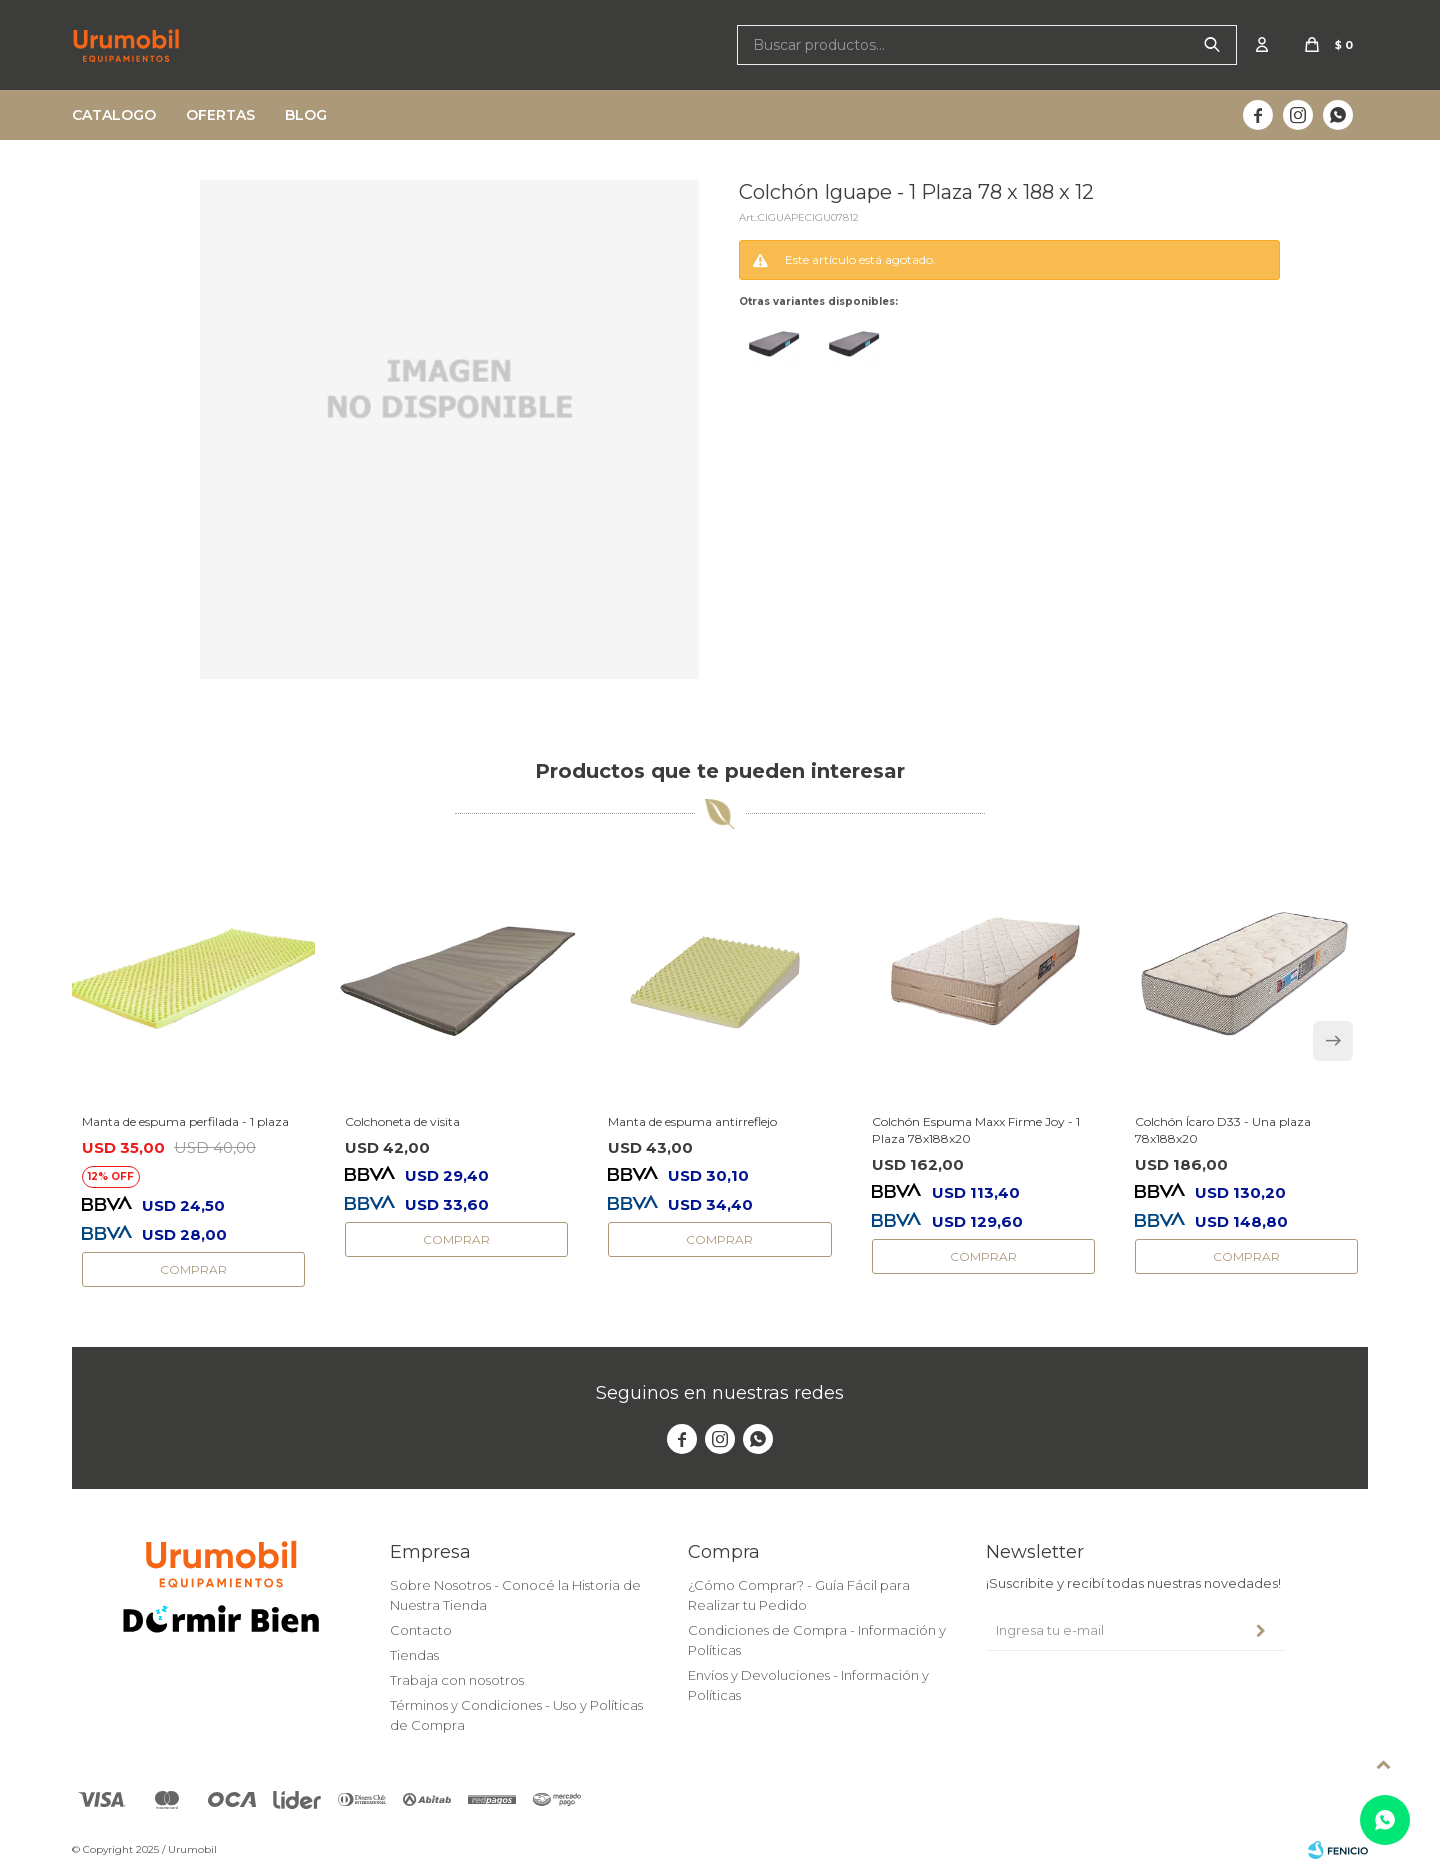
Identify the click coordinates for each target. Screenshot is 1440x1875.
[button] (1333, 1041)
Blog (306, 115)
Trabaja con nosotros (457, 1680)
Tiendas (414, 1655)
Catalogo (114, 115)
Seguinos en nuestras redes (720, 1393)
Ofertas (220, 115)
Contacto (421, 1630)
